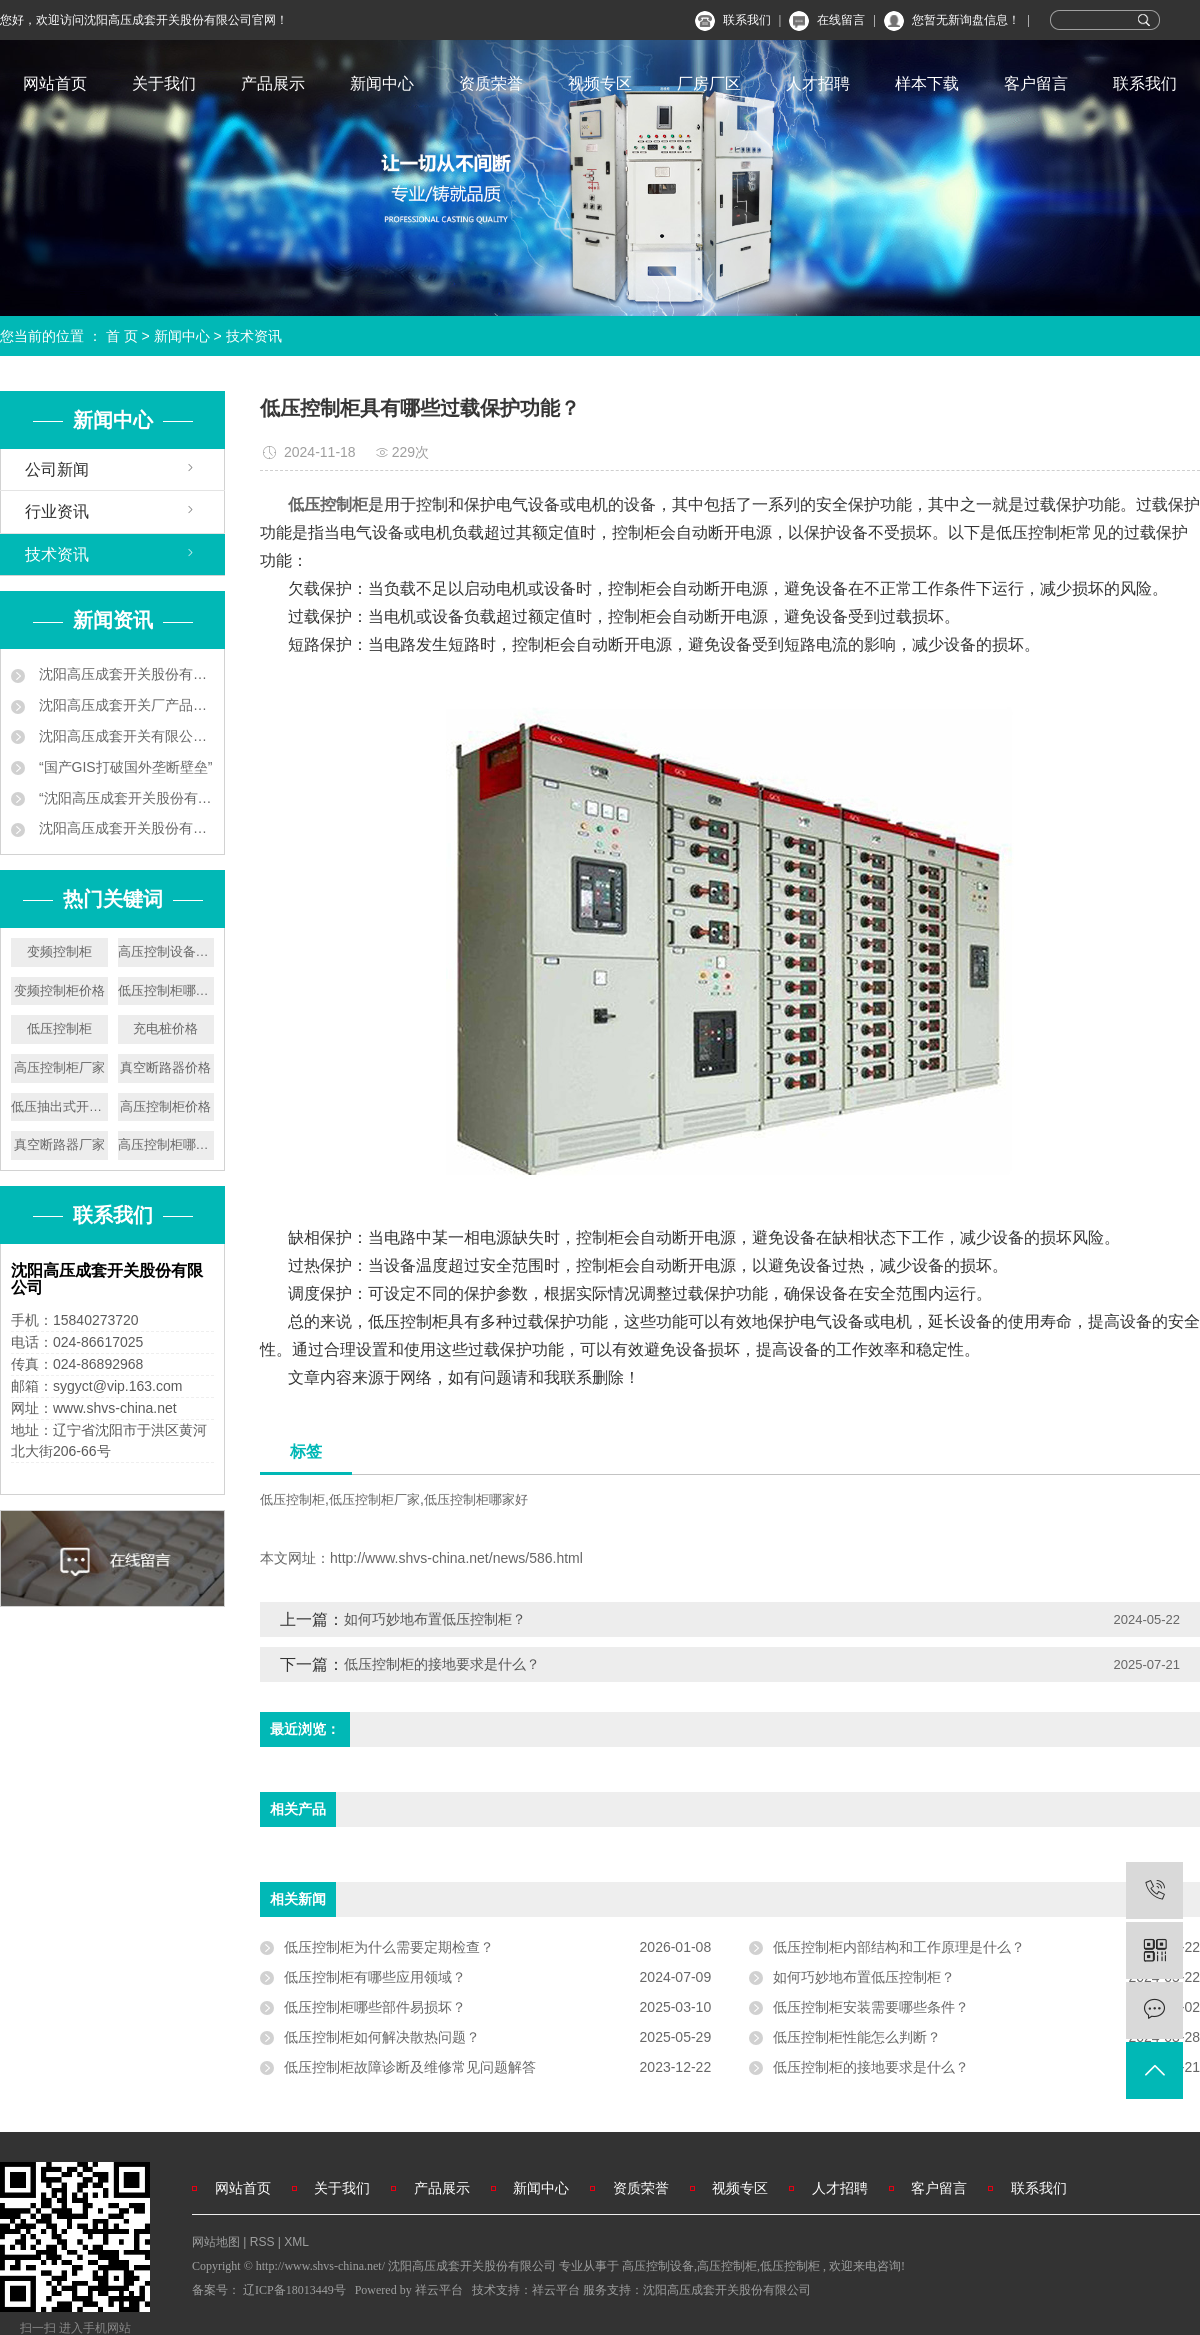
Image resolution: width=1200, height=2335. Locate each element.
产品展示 (273, 83)
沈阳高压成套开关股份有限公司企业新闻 (124, 674)
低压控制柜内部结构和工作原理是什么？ (899, 1947)
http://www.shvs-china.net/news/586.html (456, 1558)
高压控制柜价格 (165, 1106)
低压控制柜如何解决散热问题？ (382, 2037)
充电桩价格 (165, 1028)
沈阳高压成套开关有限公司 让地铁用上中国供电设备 (124, 736)
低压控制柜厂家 (374, 1499)
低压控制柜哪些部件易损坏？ (375, 2007)
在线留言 (841, 20)
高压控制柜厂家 (59, 1067)
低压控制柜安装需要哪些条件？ (871, 2007)
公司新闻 (57, 469)
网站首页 (55, 83)
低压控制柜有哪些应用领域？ (375, 1977)
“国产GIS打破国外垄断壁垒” (123, 767)
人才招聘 (818, 83)
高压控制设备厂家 (166, 951)
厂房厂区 (709, 83)
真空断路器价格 (165, 1067)
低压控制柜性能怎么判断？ (857, 2037)
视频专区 (600, 83)
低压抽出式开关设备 (59, 1106)
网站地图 (217, 2242)
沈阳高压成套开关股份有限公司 (727, 2290)
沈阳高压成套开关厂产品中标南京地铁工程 (124, 705)
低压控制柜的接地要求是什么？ (442, 1664)
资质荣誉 (491, 83)
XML (296, 2242)
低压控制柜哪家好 (166, 990)
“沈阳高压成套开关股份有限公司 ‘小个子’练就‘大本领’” (124, 798)
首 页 (122, 336)
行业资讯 (57, 511)
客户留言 (1036, 83)
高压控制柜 (727, 2266)
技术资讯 (254, 336)
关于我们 (164, 83)
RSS (262, 2242)
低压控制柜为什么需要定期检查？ (389, 1947)
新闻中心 (382, 83)
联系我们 (747, 20)
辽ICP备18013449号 (294, 2290)
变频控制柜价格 (59, 990)
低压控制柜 (59, 1028)
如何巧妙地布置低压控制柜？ (435, 1619)
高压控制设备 (658, 2266)
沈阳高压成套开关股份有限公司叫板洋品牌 (124, 828)
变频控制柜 (59, 951)
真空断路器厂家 (59, 1144)
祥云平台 (439, 2290)
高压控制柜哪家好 (166, 1144)
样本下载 (927, 83)
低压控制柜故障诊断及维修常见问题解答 (410, 2067)
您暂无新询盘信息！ (966, 20)
